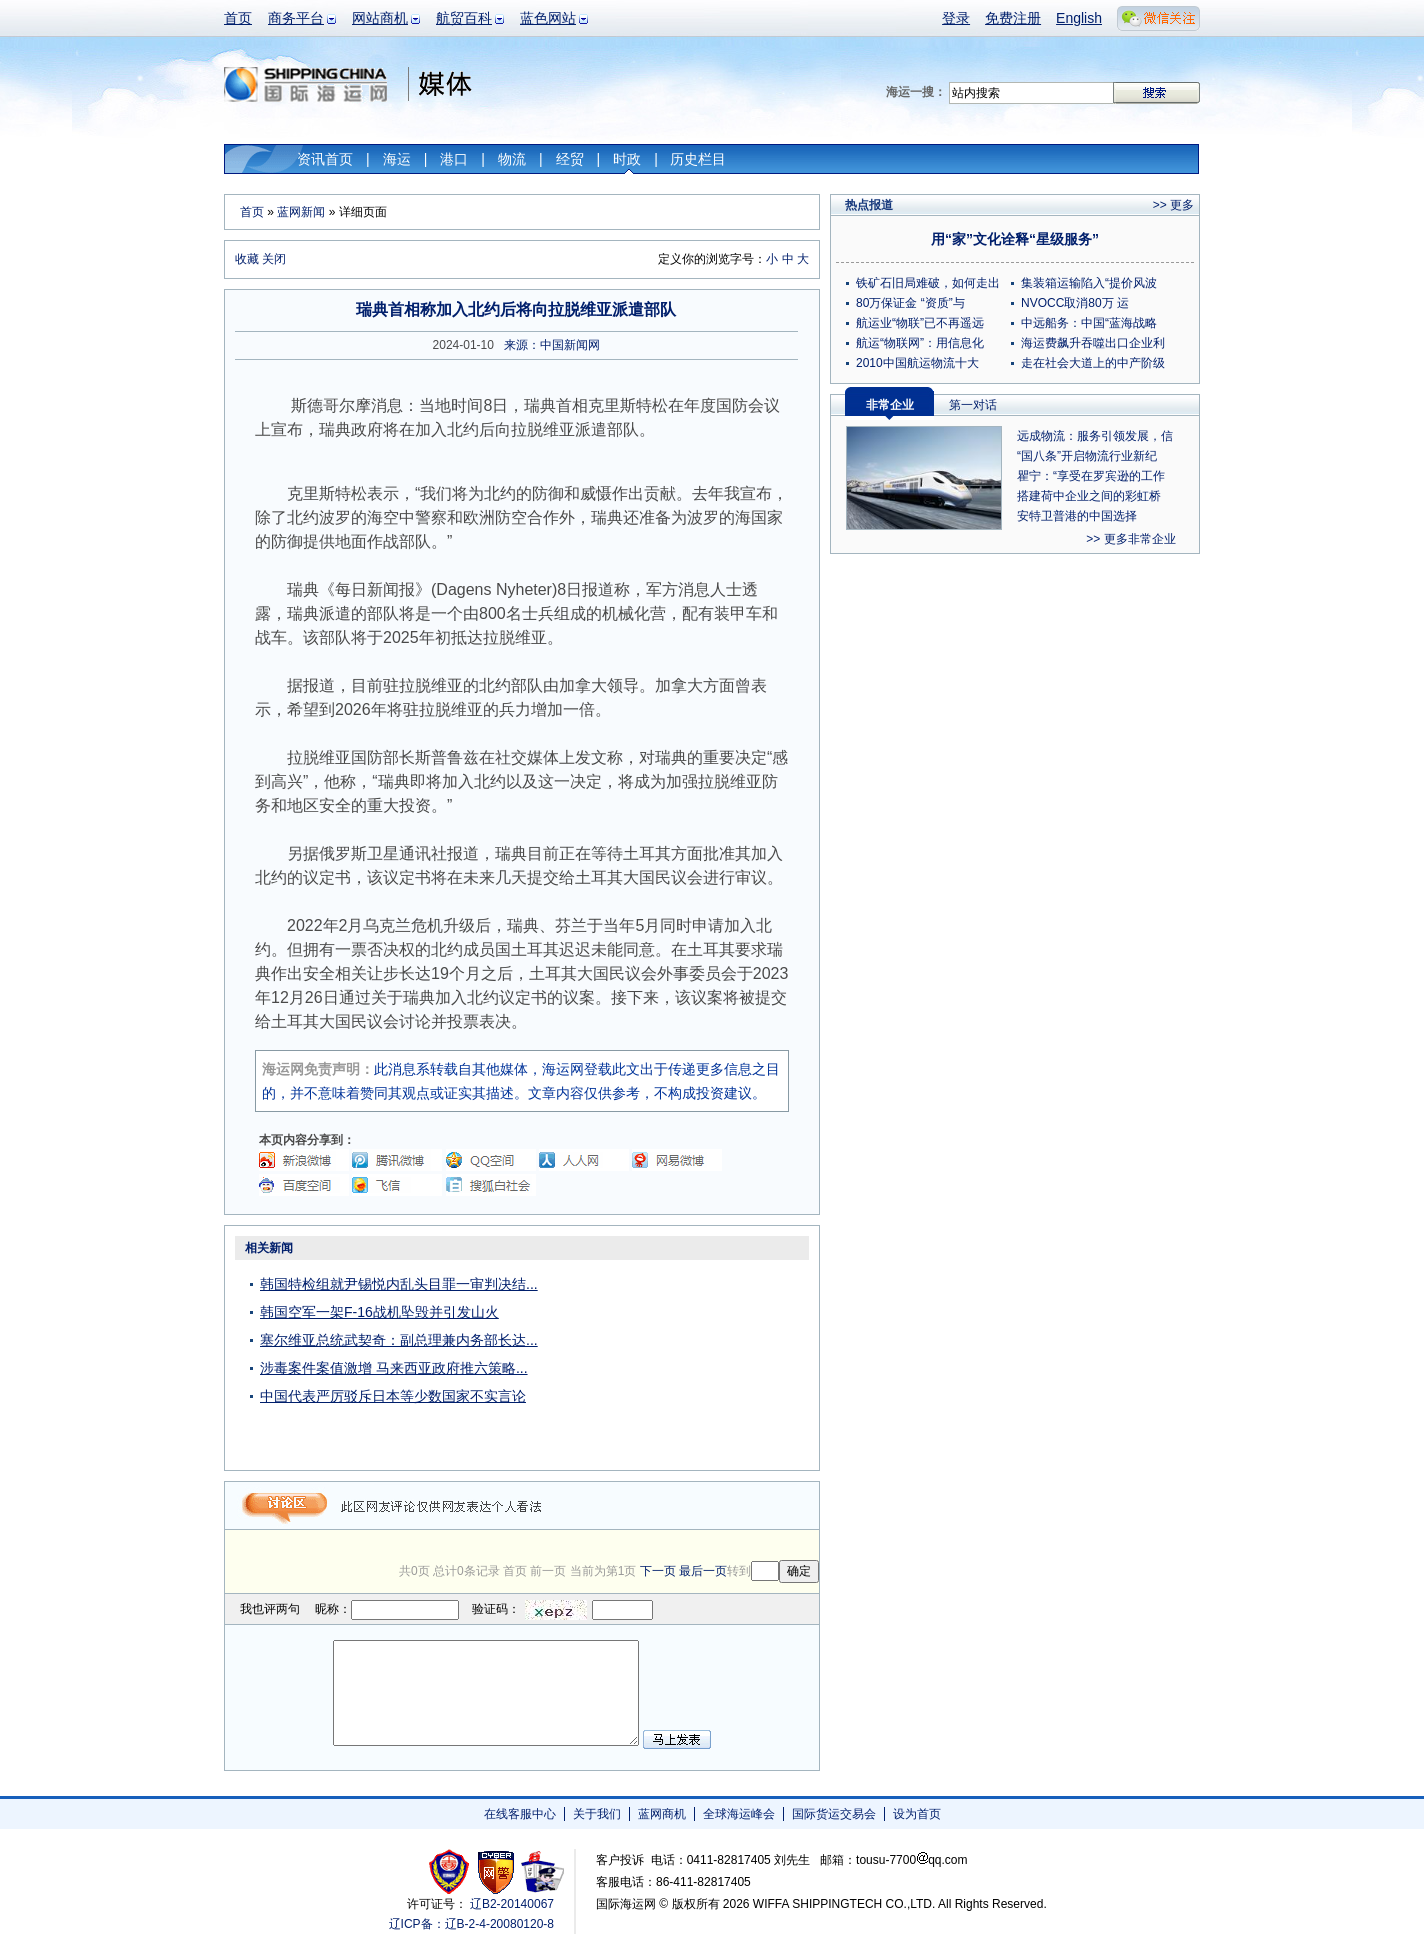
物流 (512, 159)
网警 (496, 1871)
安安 (541, 1871)
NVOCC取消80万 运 (1075, 303)
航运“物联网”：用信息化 (920, 343)
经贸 (570, 159)
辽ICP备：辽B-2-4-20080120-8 (471, 1924)
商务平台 (296, 18)
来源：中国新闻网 (552, 345)
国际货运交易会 (834, 1814)
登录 (956, 18)
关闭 (274, 259)
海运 (397, 159)
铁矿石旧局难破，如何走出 (928, 283)
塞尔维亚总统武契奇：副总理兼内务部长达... (399, 1340)
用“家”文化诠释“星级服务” (1015, 239)
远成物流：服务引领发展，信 (1095, 436)
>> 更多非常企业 (1130, 539)
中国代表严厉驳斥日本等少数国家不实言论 (393, 1396)
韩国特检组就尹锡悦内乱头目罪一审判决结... (399, 1284)
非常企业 (890, 405)
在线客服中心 (520, 1814)
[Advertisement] (694, 1360)
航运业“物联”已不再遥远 (920, 323)
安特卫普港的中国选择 (1077, 516)
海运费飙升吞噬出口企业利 (1093, 343)
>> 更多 (1173, 205)
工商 (451, 1871)
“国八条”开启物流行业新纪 (1087, 456)
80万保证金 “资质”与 (910, 303)
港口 (454, 159)
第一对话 (973, 405)
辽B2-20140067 (512, 1904)
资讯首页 (325, 159)
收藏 (247, 259)
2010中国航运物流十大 (917, 363)
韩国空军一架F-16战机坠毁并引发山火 (379, 1312)
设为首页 (917, 1814)
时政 (627, 159)
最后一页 (703, 1571)
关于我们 (597, 1814)
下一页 (658, 1571)
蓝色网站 (548, 18)
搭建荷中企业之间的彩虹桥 (1089, 496)
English (1079, 18)
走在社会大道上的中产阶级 (1093, 363)
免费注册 (1013, 18)
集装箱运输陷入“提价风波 (1089, 283)
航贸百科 (464, 18)
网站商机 (380, 18)
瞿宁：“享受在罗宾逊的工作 (1091, 476)
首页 (238, 18)
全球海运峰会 (739, 1814)
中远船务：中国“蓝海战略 (1089, 323)
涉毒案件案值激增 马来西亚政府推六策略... (394, 1368)
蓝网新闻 (301, 212)
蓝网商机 (662, 1814)
